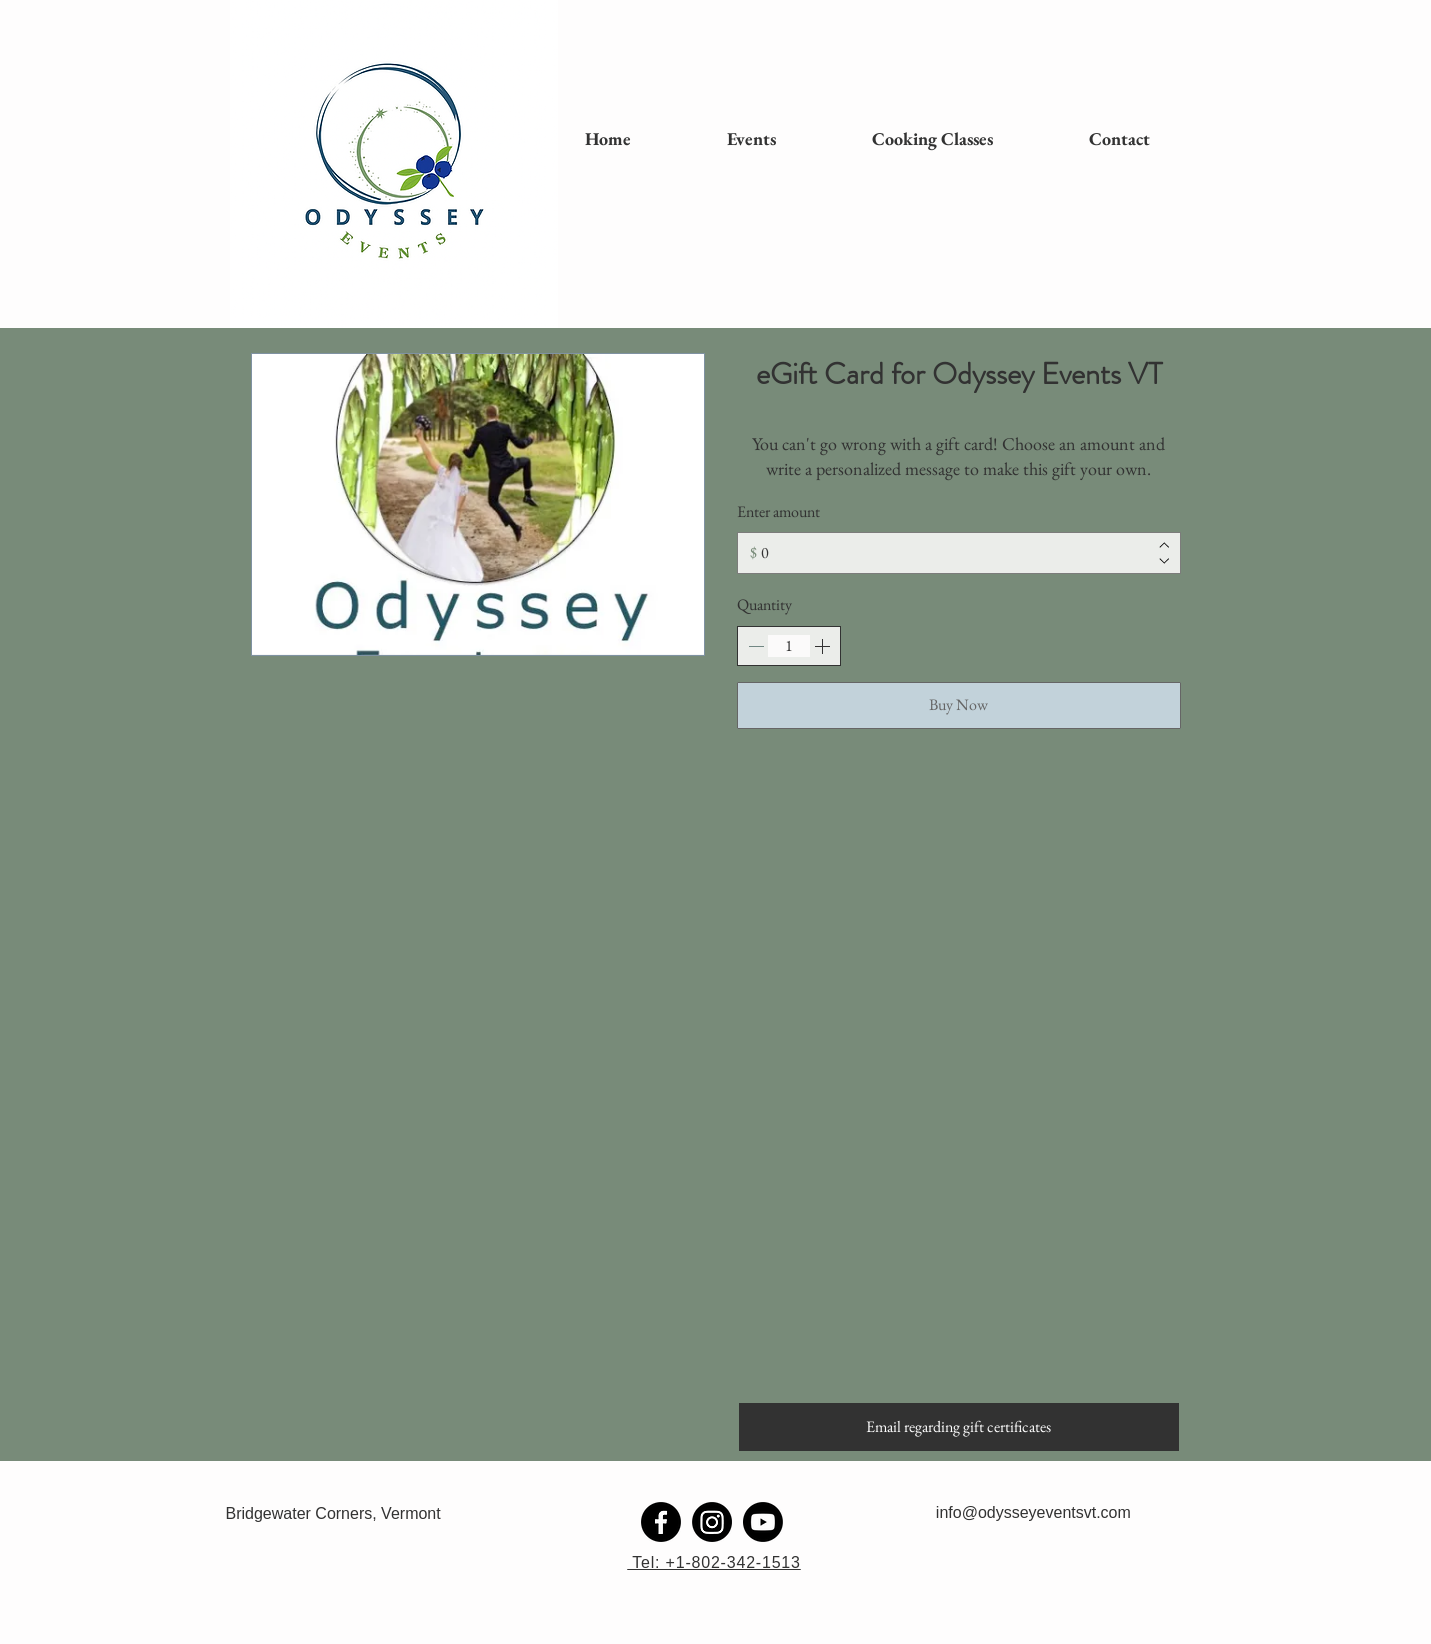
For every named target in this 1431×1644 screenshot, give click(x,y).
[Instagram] (712, 1522)
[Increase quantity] (822, 646)
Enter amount (778, 511)
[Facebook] (661, 1522)
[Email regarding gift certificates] (959, 1427)
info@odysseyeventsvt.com (1033, 1512)
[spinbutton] (789, 646)
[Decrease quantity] (756, 646)
